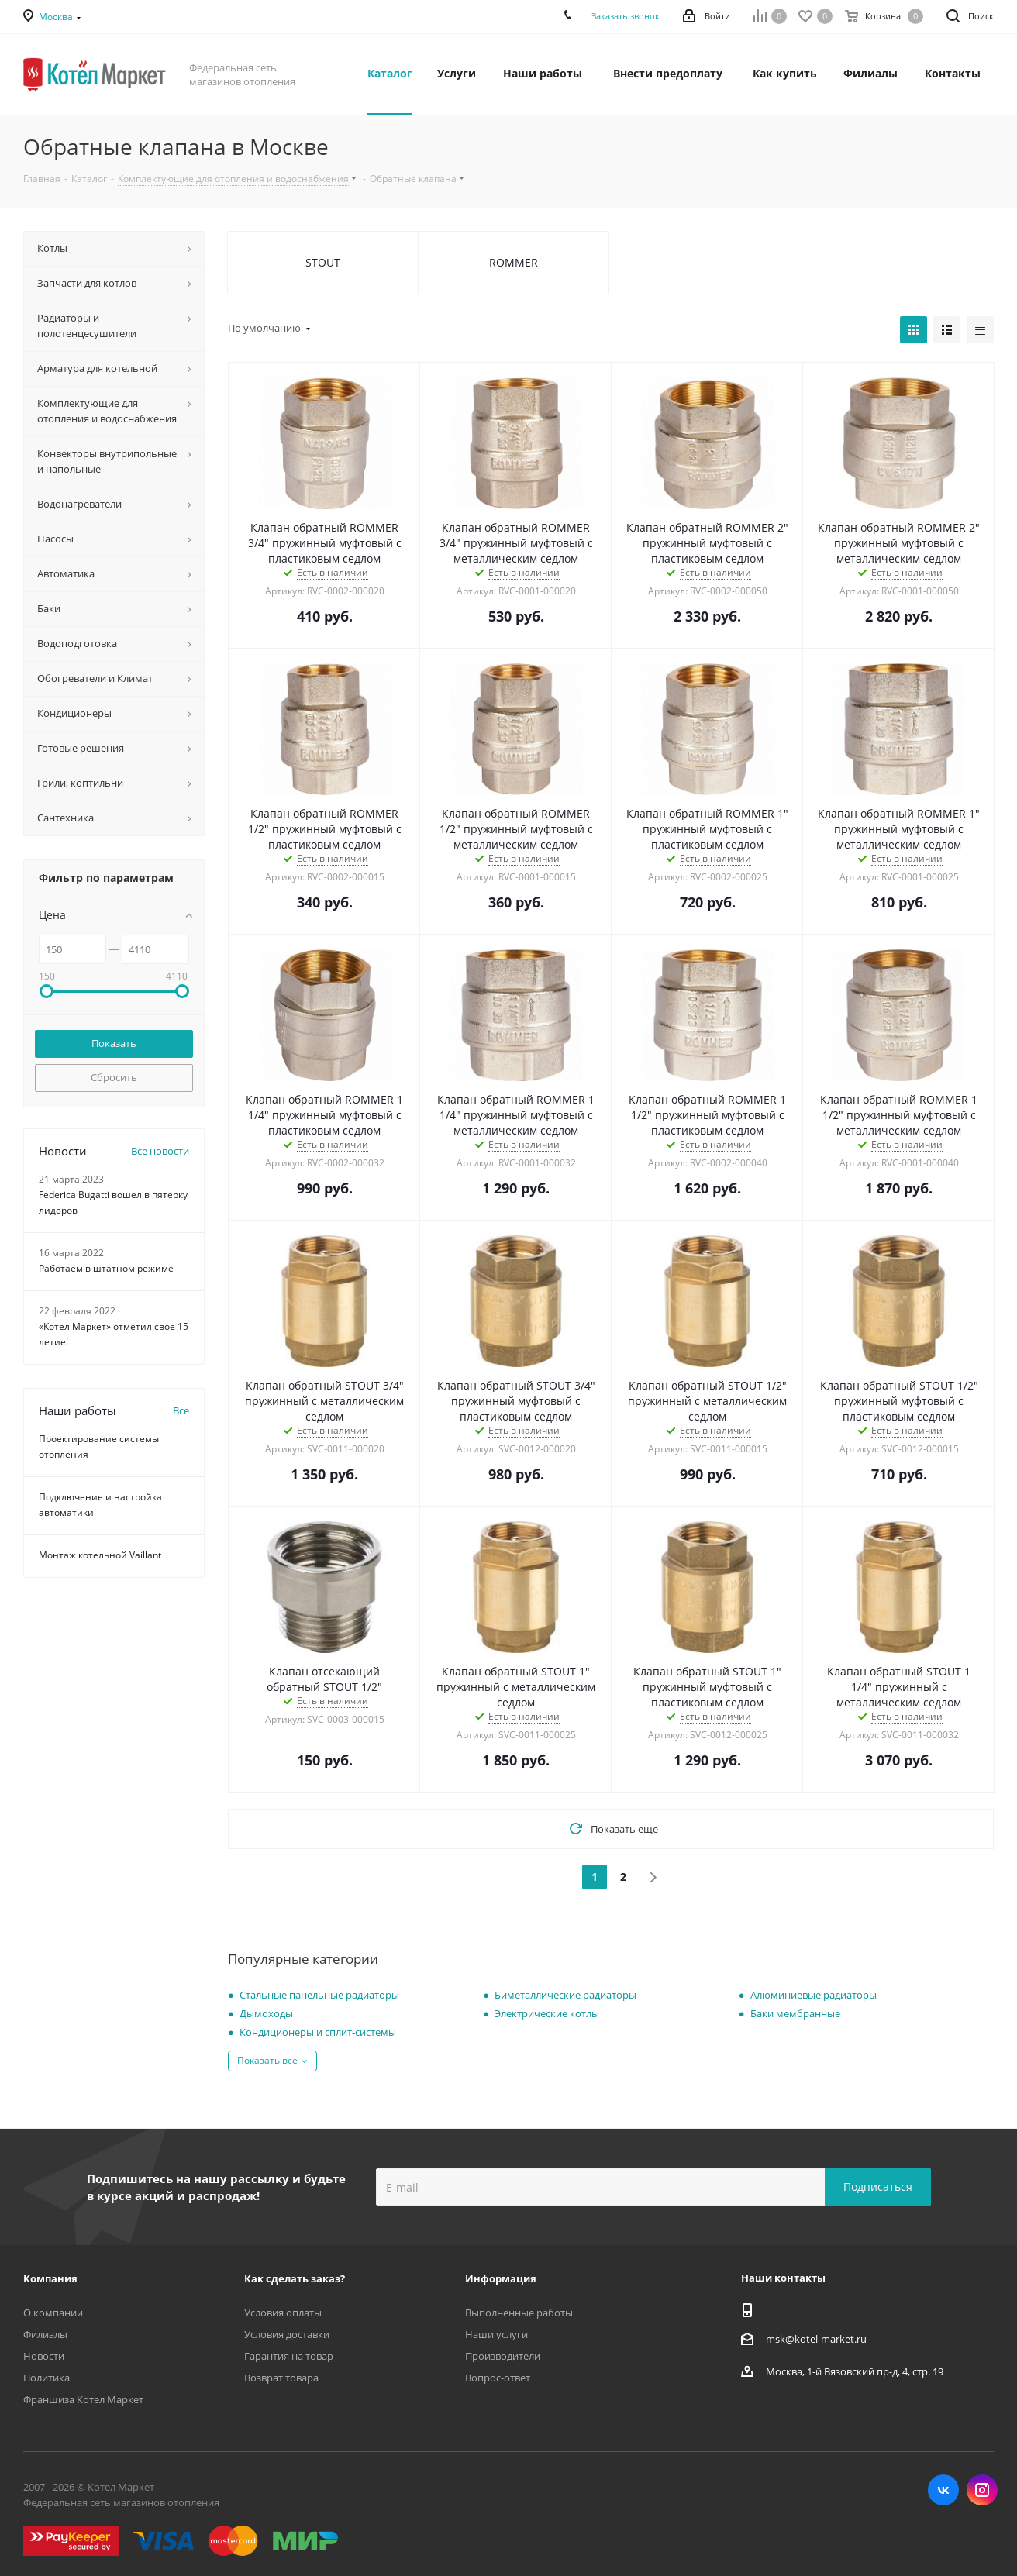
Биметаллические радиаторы (565, 1995)
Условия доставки (286, 2334)
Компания (50, 2278)
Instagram (982, 2489)
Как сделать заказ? (294, 2278)
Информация (500, 2278)
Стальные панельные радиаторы (319, 1995)
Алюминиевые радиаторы (813, 1995)
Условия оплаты (283, 2312)
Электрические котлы (547, 2013)
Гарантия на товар (288, 2356)
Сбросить (114, 1077)
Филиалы (45, 2334)
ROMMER (513, 262)
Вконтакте (943, 2489)
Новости (43, 2356)
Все (181, 1410)
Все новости (160, 1151)
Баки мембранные (795, 2013)
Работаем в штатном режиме (106, 1268)
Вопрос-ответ (497, 2378)
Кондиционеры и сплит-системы (318, 2032)
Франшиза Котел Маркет (83, 2399)
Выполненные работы (519, 2312)
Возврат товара (281, 2378)
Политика (46, 2378)
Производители (502, 2356)
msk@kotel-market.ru (816, 2339)
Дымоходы (266, 2013)
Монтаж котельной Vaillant (100, 1555)
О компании (53, 2312)
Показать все (267, 2060)
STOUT (322, 262)
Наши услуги (496, 2334)
